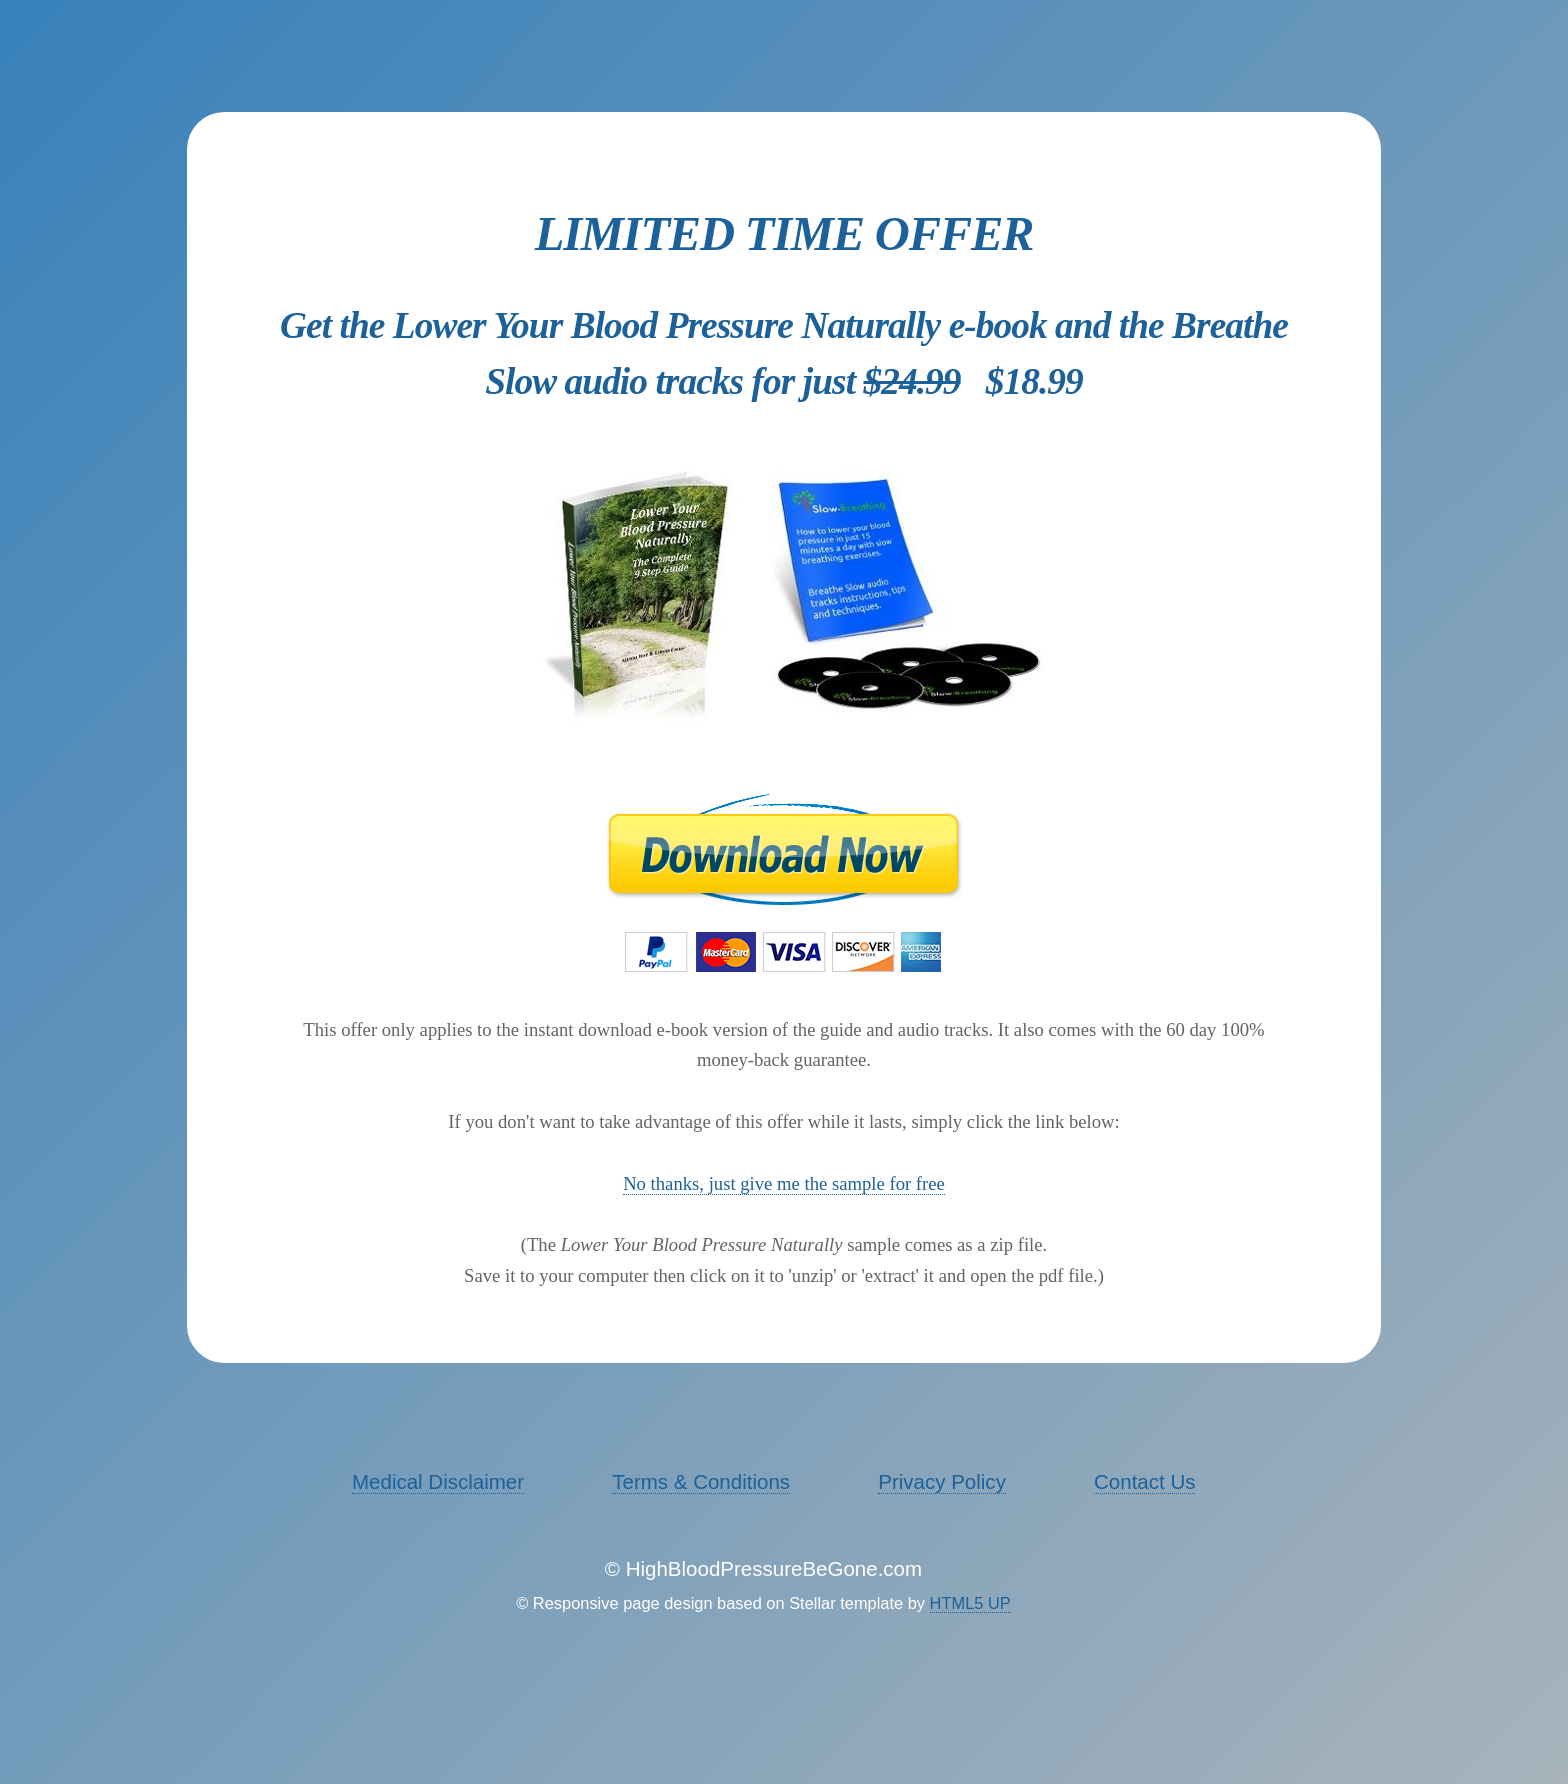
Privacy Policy (942, 1481)
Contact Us (1144, 1481)
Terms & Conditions (701, 1481)
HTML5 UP (970, 1603)
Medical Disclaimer (438, 1481)
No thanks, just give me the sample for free (784, 1183)
